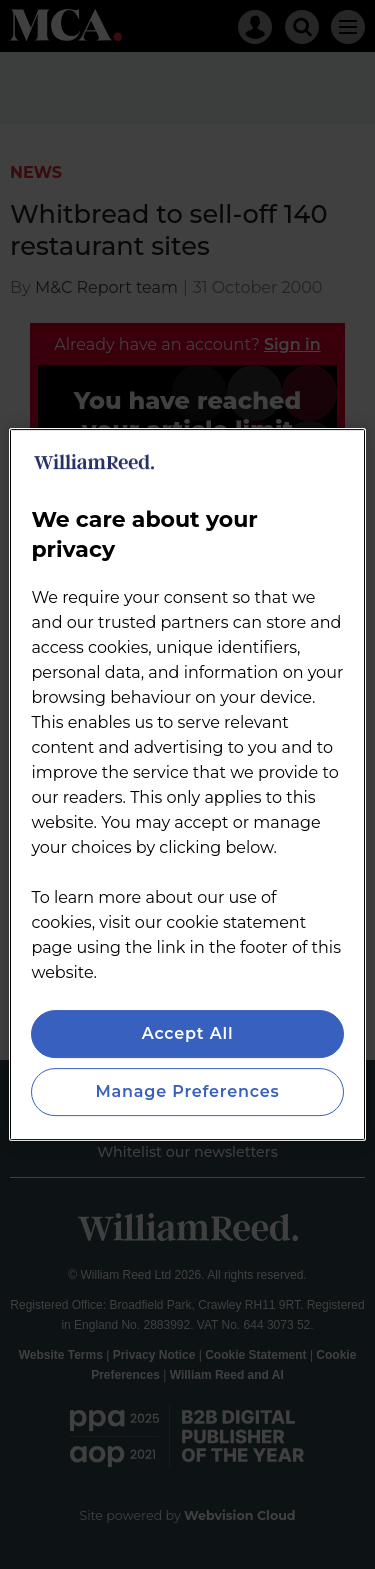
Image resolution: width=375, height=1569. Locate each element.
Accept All (188, 1033)
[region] (187, 785)
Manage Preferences (187, 1091)
